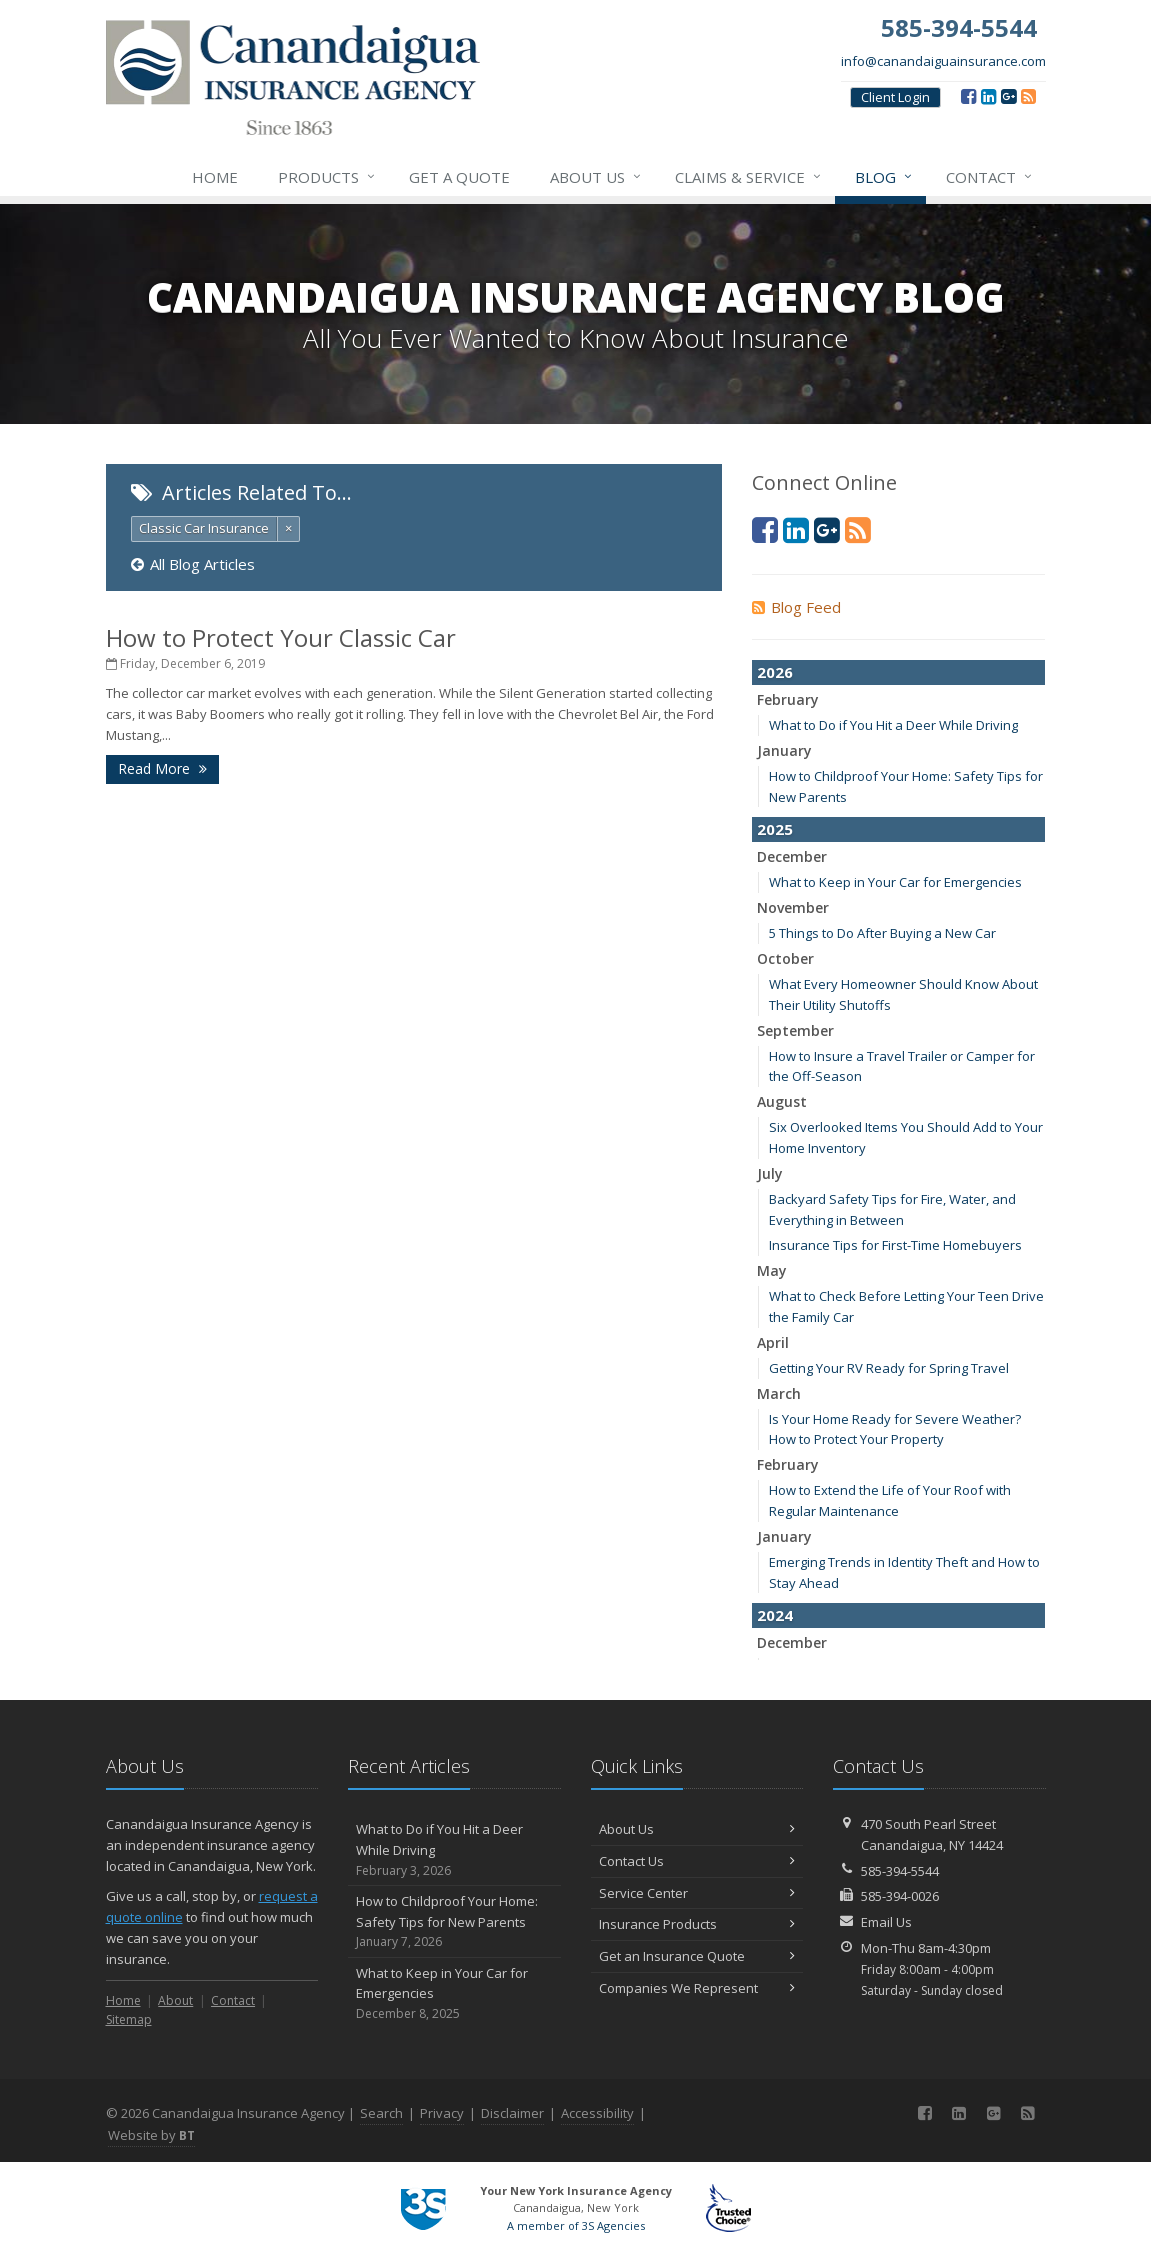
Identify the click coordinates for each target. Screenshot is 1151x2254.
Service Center (697, 1893)
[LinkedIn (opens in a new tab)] (988, 96)
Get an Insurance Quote (697, 1956)
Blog (884, 177)
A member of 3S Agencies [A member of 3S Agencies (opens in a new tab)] (576, 2225)
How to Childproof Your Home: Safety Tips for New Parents (454, 1922)
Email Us (886, 1922)
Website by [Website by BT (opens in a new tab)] (151, 2135)
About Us (596, 177)
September (795, 1030)
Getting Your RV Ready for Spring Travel (889, 1368)
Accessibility (597, 2113)
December (792, 856)
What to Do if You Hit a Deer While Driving (893, 725)
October (785, 958)
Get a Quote (459, 177)
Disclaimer (512, 2113)
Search (381, 2113)
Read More (162, 768)
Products (327, 177)
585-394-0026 (900, 1896)
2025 (775, 829)
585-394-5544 (900, 1871)
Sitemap (129, 2019)
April (773, 1342)
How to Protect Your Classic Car (281, 637)
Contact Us (697, 1861)
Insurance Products (697, 1924)
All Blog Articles (193, 564)
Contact (990, 177)
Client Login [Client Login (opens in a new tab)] (895, 97)
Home (215, 177)
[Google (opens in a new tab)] (1008, 96)
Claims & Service (749, 177)
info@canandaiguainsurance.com (943, 61)
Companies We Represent (697, 1988)
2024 (775, 1615)
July (770, 1173)
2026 (775, 672)
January (784, 750)
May (772, 1270)
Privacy (442, 2113)
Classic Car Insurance (204, 528)
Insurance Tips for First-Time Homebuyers (895, 1245)
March (779, 1393)
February (788, 699)
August (782, 1101)
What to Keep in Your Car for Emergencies (895, 882)
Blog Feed (796, 607)
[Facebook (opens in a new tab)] (968, 96)
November (793, 907)
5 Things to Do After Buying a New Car (882, 933)
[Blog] (1028, 96)
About (175, 2000)
